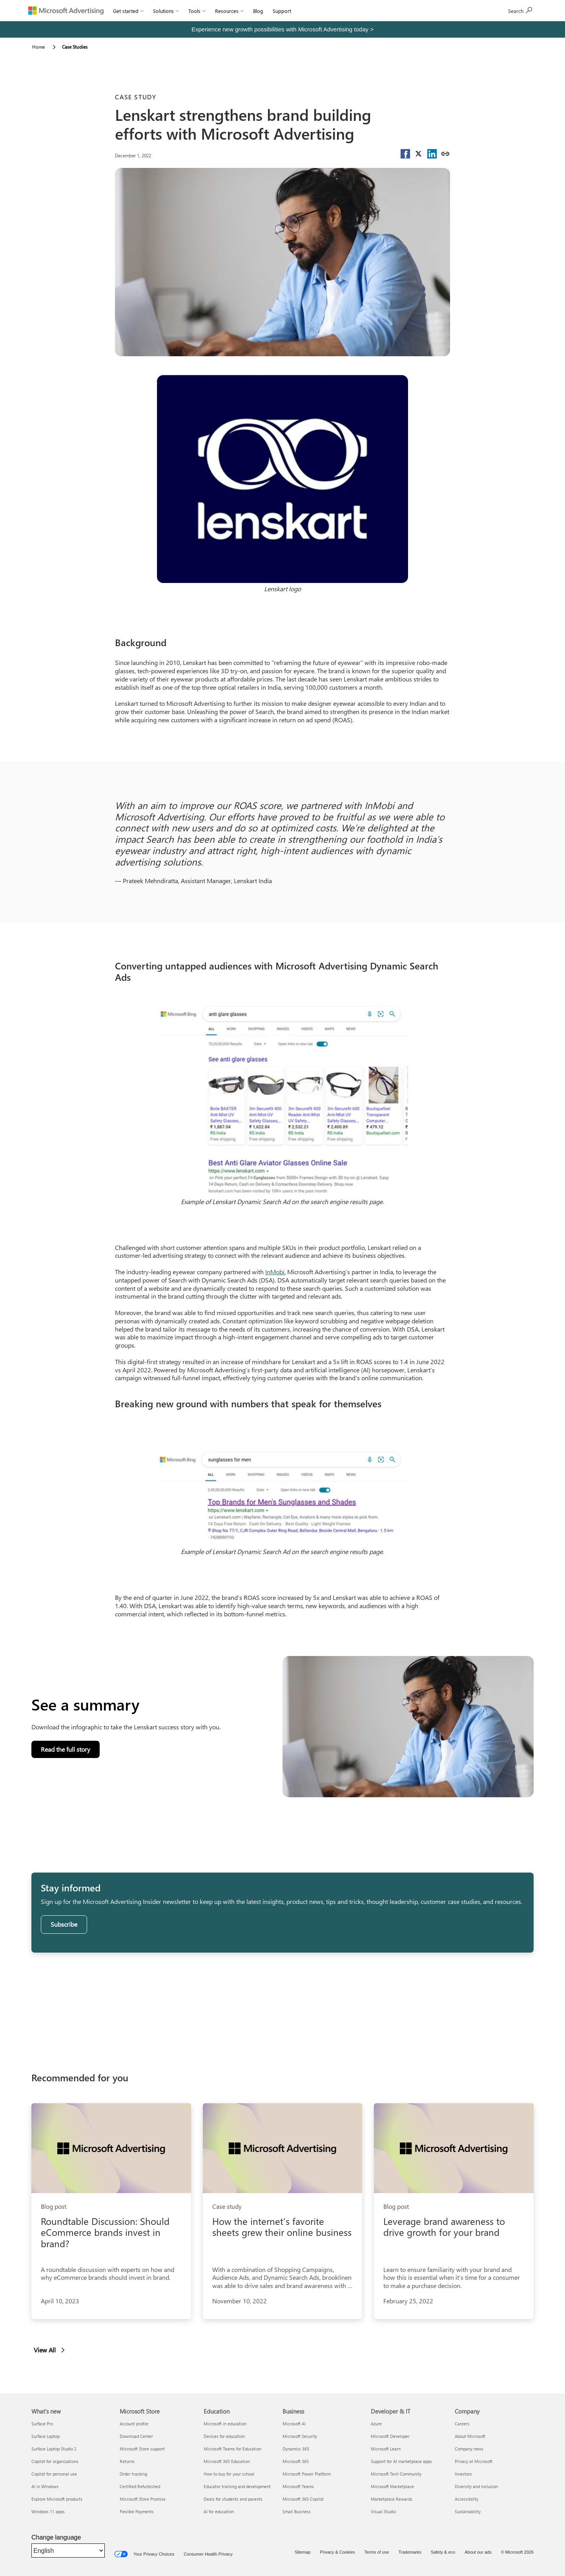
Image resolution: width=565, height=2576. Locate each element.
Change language (56, 2537)
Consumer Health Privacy (208, 2554)
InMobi (274, 1272)
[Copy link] (445, 153)
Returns (127, 2461)
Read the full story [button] (68, 1751)
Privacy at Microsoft (473, 2461)
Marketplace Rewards (391, 2499)
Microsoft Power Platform (306, 2474)
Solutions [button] (166, 10)
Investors (463, 2474)
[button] (405, 153)
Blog (258, 10)
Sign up (520, 10)
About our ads (478, 2552)
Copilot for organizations (54, 2461)
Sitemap (302, 2552)
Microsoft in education (225, 2424)
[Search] (483, 10)
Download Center (136, 2436)
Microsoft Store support (142, 2449)
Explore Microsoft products (56, 2499)
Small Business (296, 2511)
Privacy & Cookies (337, 2552)
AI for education (219, 2511)
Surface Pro (42, 2424)
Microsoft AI (294, 2424)
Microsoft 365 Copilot (303, 2499)
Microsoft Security (299, 2436)
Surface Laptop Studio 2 (54, 2449)
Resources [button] (229, 10)
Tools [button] (197, 10)
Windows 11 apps (48, 2511)
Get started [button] (128, 10)
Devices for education (224, 2436)
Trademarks (410, 2552)
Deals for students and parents (233, 2499)
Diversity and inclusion (476, 2486)
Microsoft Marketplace (392, 2486)
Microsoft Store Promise (143, 2499)
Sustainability (468, 2511)
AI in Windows (44, 2486)
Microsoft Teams (298, 2486)
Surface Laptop (45, 2436)
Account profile (134, 2424)
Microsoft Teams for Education (232, 2449)
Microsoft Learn (386, 2449)
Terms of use (377, 2552)
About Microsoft (470, 2436)
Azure (376, 2424)
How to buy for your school (229, 2474)
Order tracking (133, 2474)
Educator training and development (237, 2486)
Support (282, 10)
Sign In (308, 10)
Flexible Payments (137, 2511)
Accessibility (466, 2499)
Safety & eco (443, 2552)
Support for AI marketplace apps (401, 2461)
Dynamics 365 (295, 2449)
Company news (469, 2449)
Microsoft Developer (390, 2436)
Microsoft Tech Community (396, 2474)
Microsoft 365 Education (227, 2461)
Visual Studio (383, 2511)
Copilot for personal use (54, 2474)
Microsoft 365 (295, 2461)
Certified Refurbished (140, 2486)
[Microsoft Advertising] (66, 10)
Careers (462, 2424)
